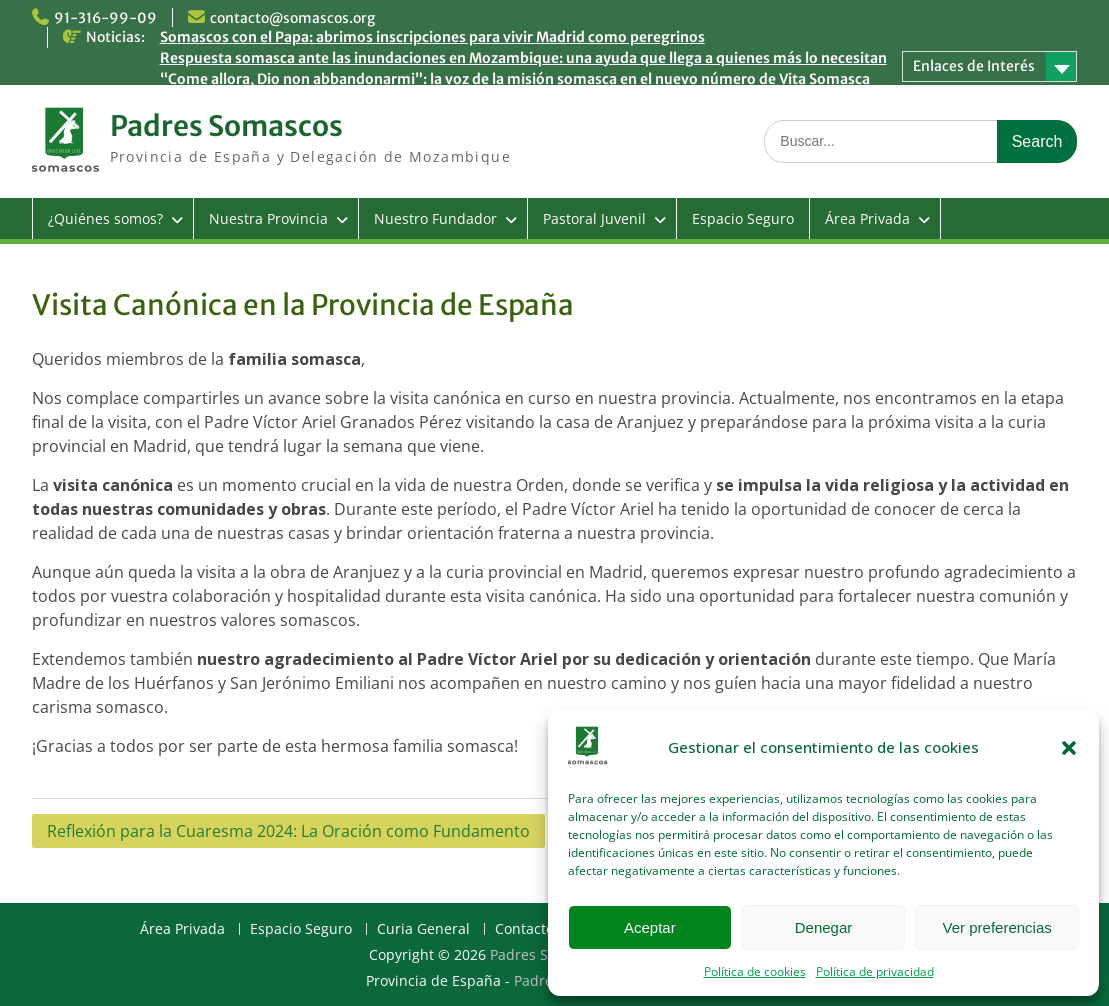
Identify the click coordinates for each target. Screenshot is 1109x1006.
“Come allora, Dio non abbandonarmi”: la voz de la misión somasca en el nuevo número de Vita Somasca (515, 79)
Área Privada (867, 218)
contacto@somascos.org (292, 18)
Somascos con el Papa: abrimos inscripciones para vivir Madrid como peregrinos (432, 37)
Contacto (524, 929)
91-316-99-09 (105, 18)
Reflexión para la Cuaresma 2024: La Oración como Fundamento (288, 831)
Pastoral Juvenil (594, 218)
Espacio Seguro (743, 218)
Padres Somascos (226, 126)
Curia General (423, 929)
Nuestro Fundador (435, 218)
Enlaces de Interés (974, 66)
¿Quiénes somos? (105, 218)
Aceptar (650, 927)
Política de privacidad (875, 971)
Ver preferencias (997, 927)
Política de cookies (755, 971)
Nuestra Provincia (268, 218)
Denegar (824, 927)
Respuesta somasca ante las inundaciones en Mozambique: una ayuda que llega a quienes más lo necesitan (523, 58)
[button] (1069, 748)
